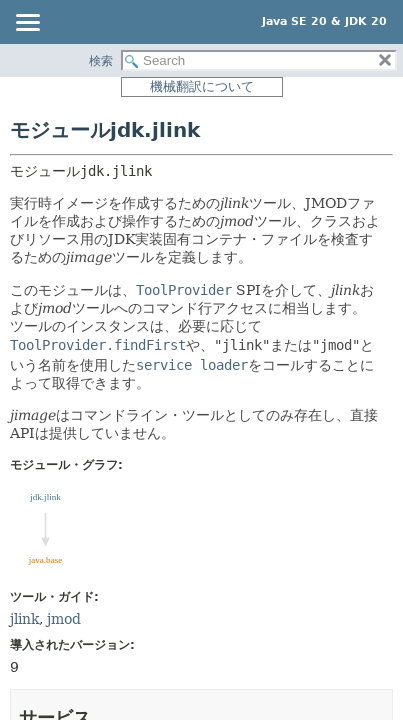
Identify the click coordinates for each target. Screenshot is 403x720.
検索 (101, 61)
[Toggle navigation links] (27, 24)
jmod (64, 619)
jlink (24, 619)
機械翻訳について (202, 86)
